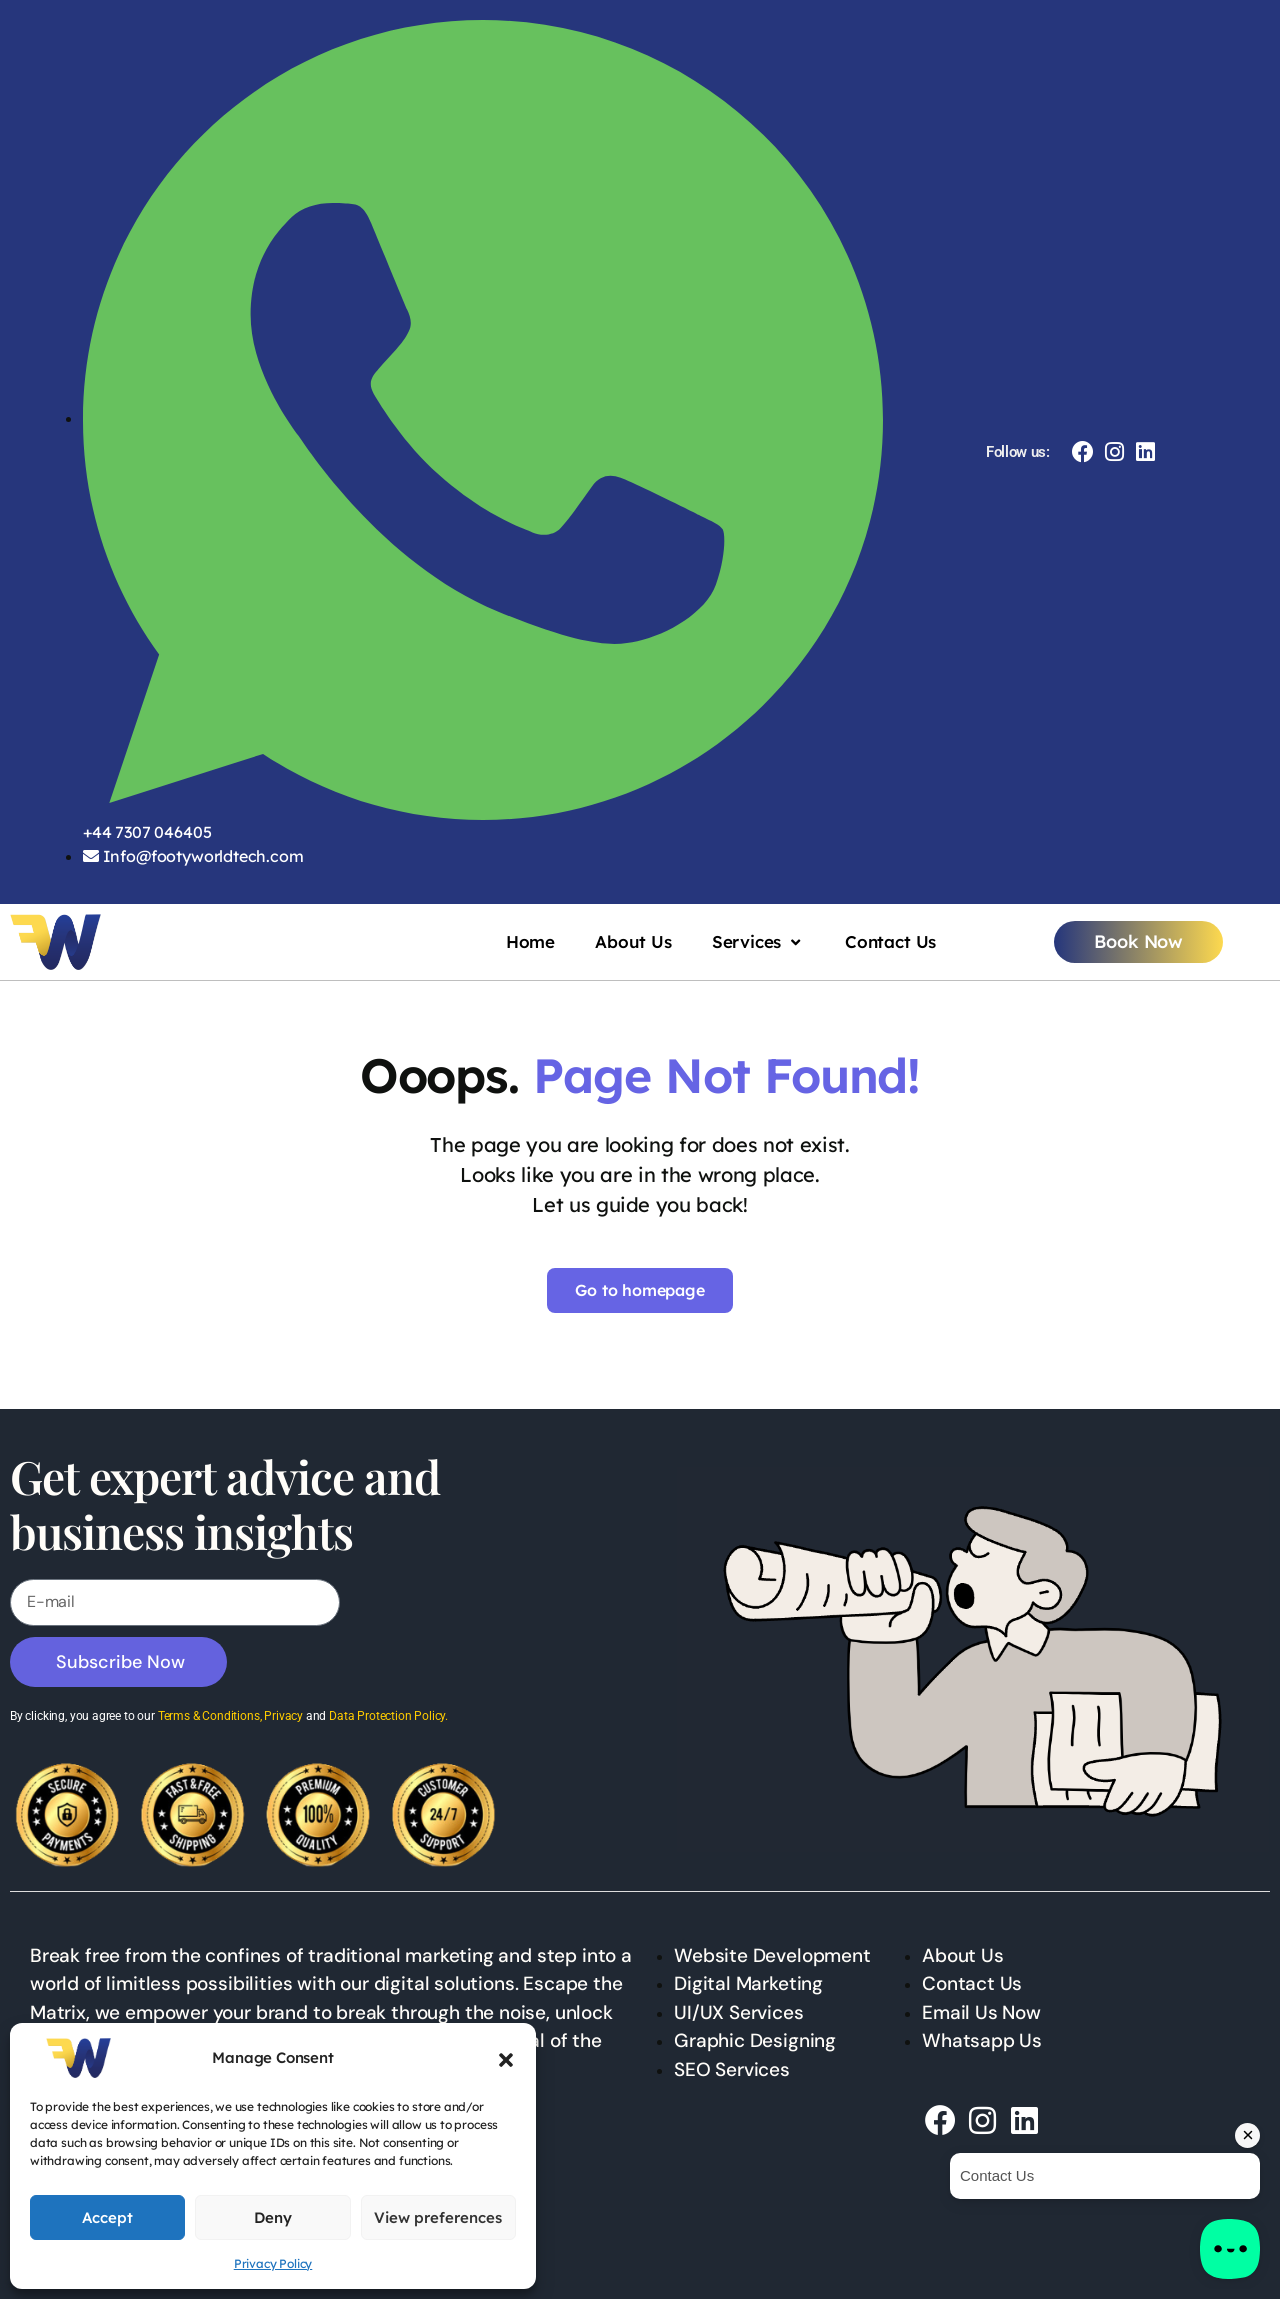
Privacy (283, 1716)
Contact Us (890, 941)
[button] (506, 2058)
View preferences (438, 2217)
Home (530, 941)
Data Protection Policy (387, 1716)
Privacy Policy (273, 2263)
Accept (107, 2217)
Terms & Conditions (209, 1716)
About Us (633, 941)
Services (758, 942)
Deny (273, 2217)
